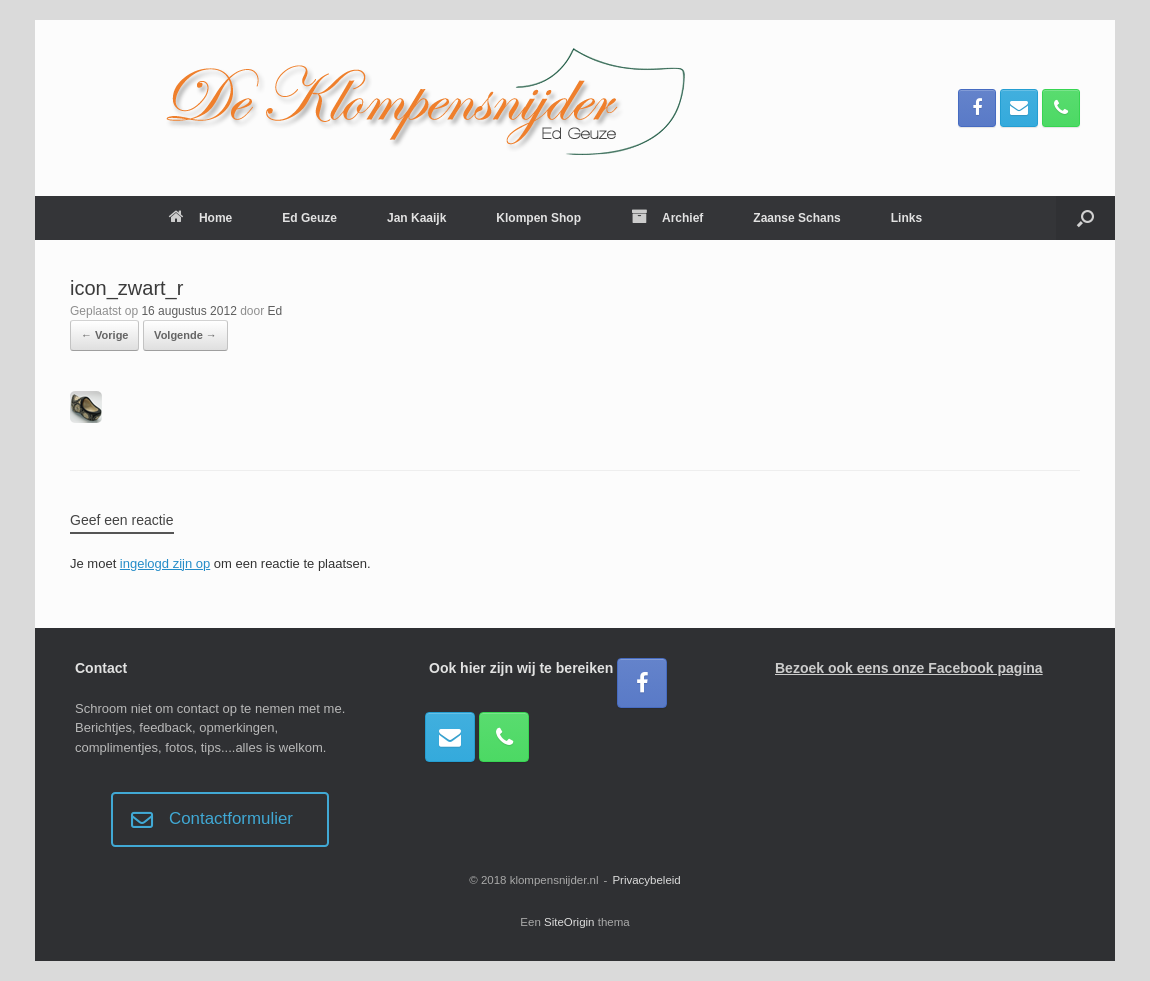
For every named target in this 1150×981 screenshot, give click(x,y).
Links (906, 218)
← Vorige (104, 335)
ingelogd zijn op (165, 563)
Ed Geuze (309, 218)
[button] (1085, 218)
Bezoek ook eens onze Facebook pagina (909, 668)
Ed (275, 311)
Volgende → (185, 335)
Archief (667, 218)
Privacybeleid (646, 880)
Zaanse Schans (796, 218)
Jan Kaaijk (416, 218)
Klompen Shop (538, 218)
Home (200, 218)
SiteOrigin (569, 922)
